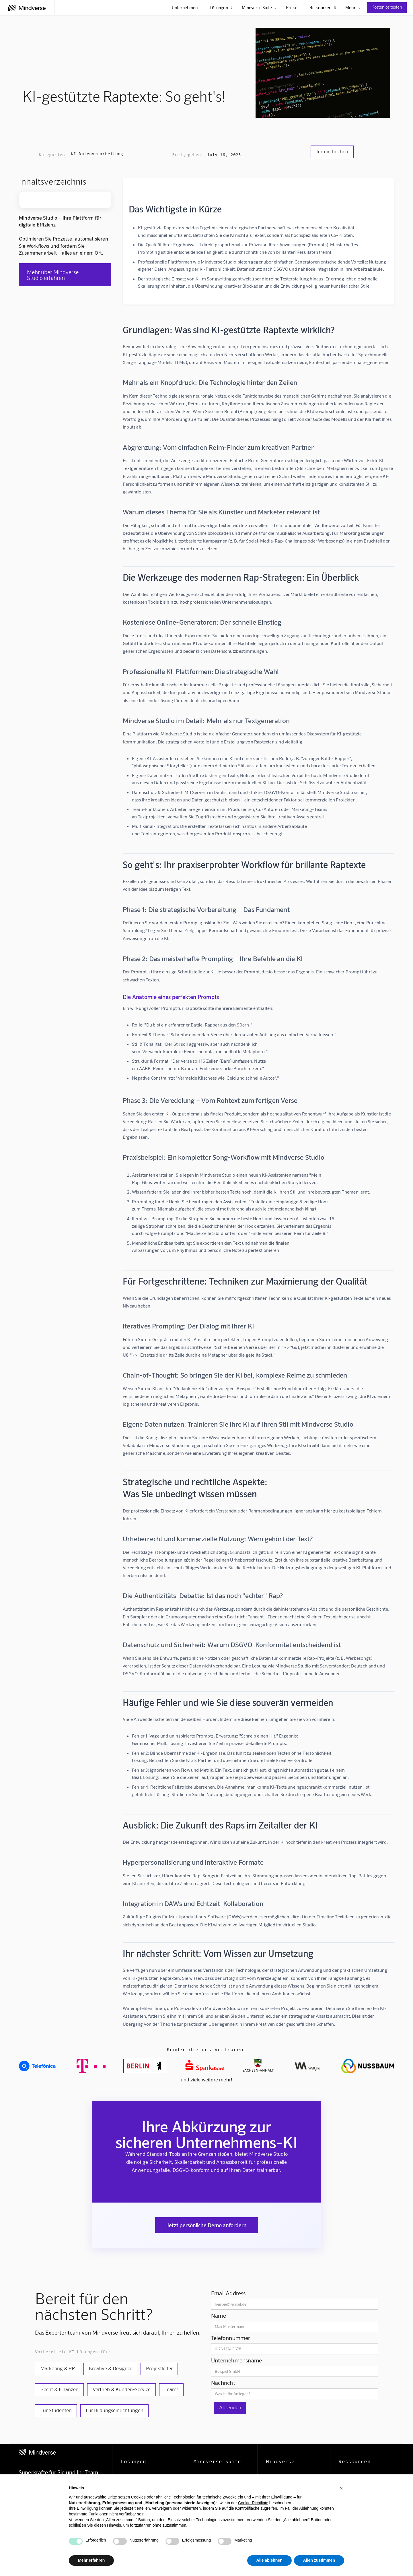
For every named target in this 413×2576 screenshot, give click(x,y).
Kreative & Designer (110, 2368)
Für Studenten (56, 2410)
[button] (341, 2488)
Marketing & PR (57, 2368)
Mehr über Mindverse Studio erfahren (53, 274)
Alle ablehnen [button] (269, 2560)
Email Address (228, 2293)
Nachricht (223, 2382)
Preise (291, 7)
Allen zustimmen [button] (319, 2560)
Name (218, 2315)
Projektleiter (159, 2368)
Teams (171, 2389)
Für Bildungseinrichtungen (114, 2410)
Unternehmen (185, 7)
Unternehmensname (236, 2360)
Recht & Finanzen (59, 2389)
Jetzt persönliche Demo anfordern (207, 2225)
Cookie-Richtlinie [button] (253, 2503)
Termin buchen (332, 151)
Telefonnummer (230, 2338)
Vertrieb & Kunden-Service (122, 2389)
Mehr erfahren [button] (91, 2560)
